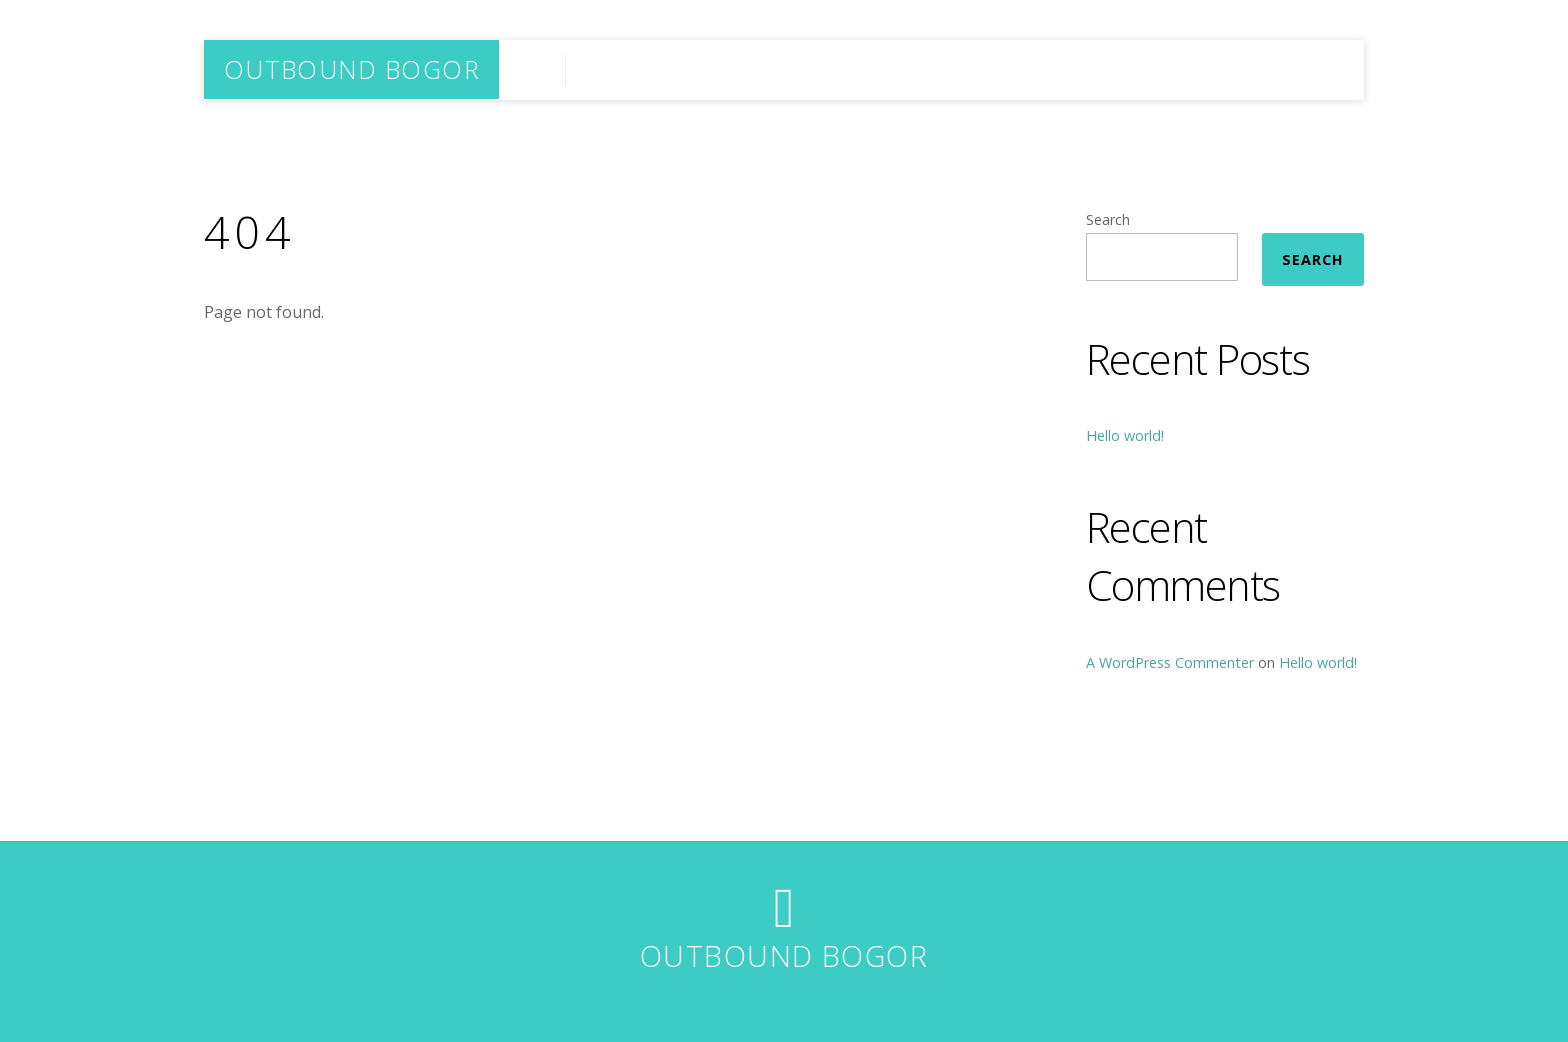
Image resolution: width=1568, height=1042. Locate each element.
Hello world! (1125, 435)
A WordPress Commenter (1170, 662)
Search (1108, 219)
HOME (1314, 70)
